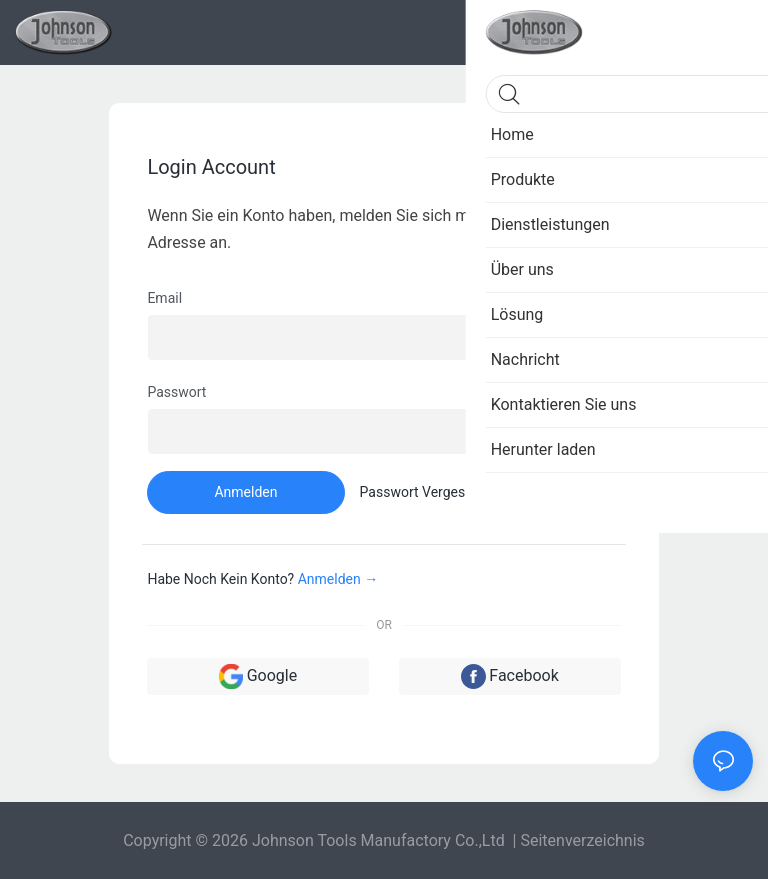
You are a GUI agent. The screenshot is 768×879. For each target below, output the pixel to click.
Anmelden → (338, 579)
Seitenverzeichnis (582, 840)
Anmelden (245, 492)
